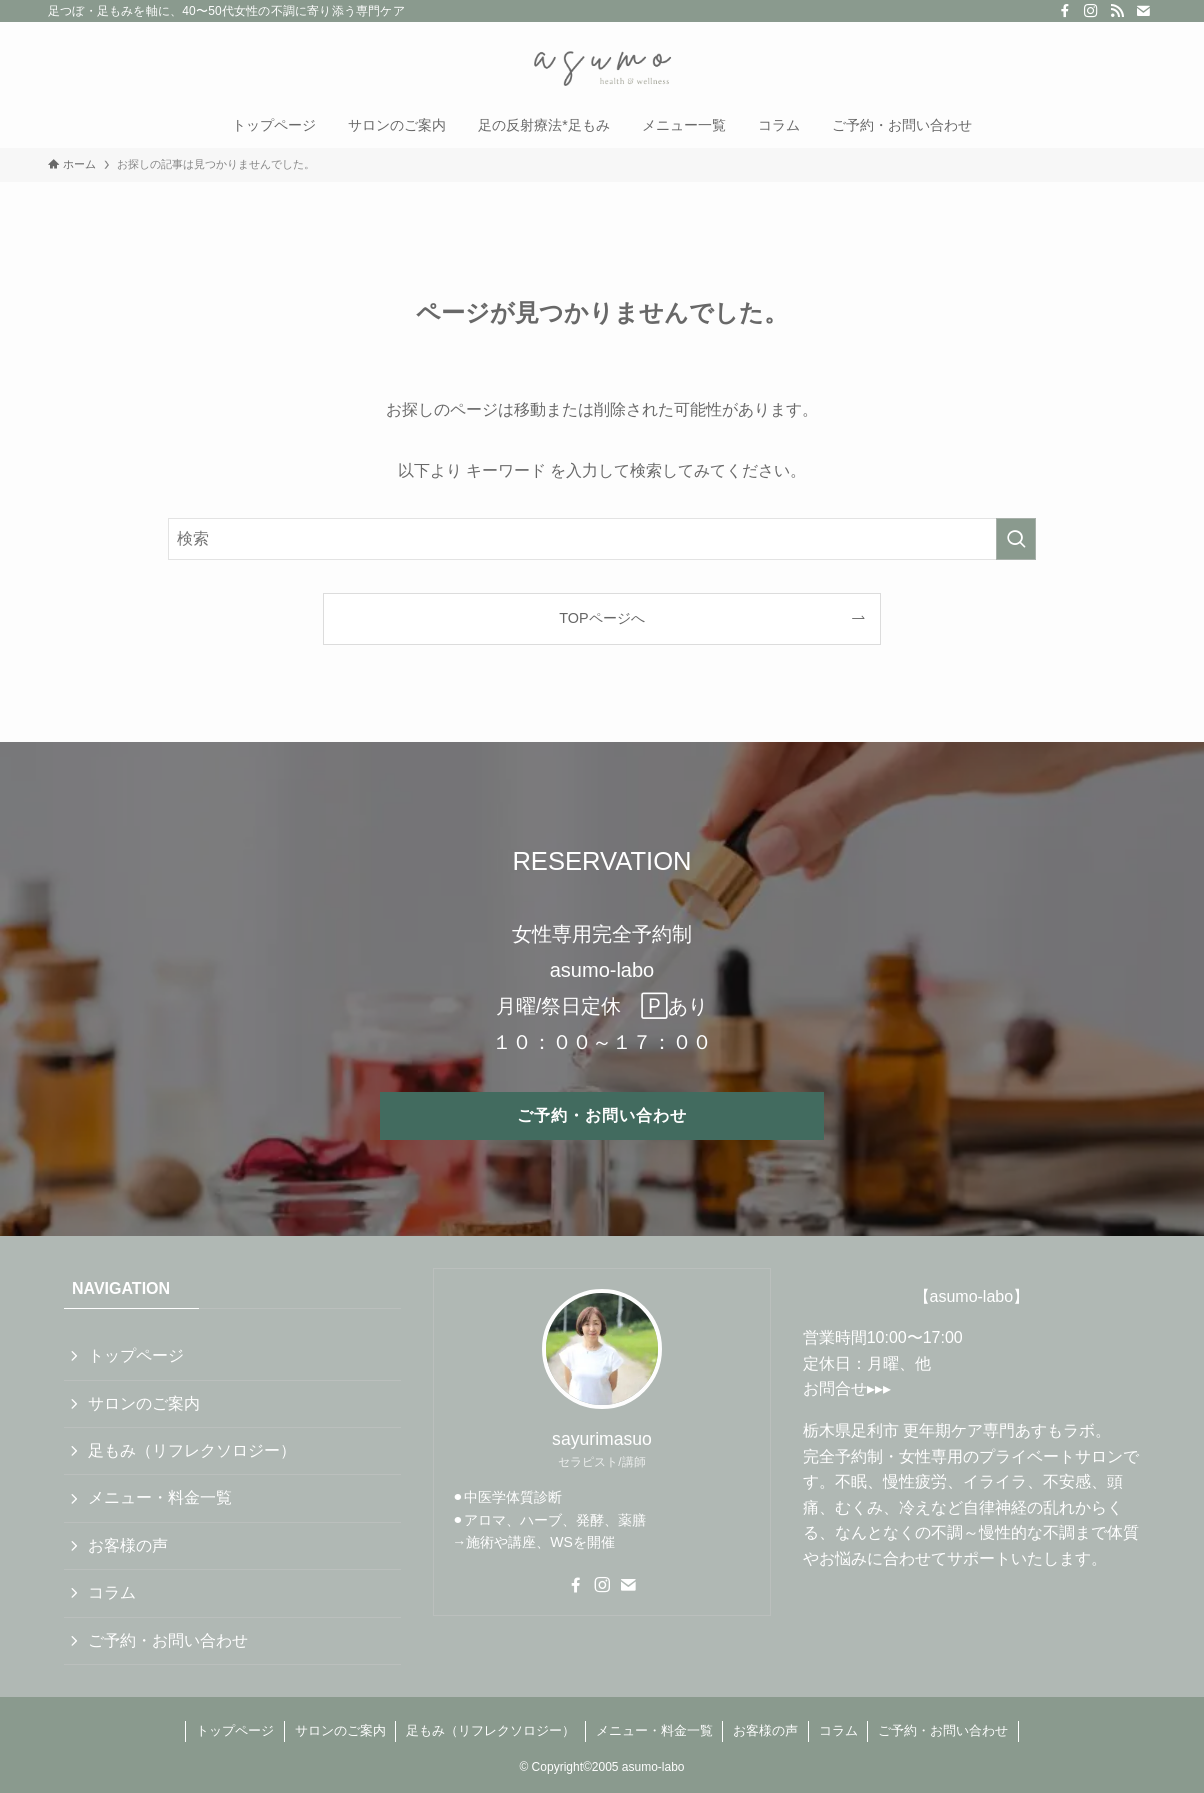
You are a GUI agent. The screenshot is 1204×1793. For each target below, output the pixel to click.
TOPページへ (601, 618)
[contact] (1143, 11)
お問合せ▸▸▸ (847, 1388)
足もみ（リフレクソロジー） (192, 1450)
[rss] (1117, 11)
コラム (112, 1592)
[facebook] (1065, 11)
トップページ (136, 1355)
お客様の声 (128, 1545)
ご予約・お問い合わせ (168, 1640)
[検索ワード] (602, 539)
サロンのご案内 (144, 1403)
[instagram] (1091, 11)
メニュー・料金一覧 (160, 1497)
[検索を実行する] (1016, 539)
